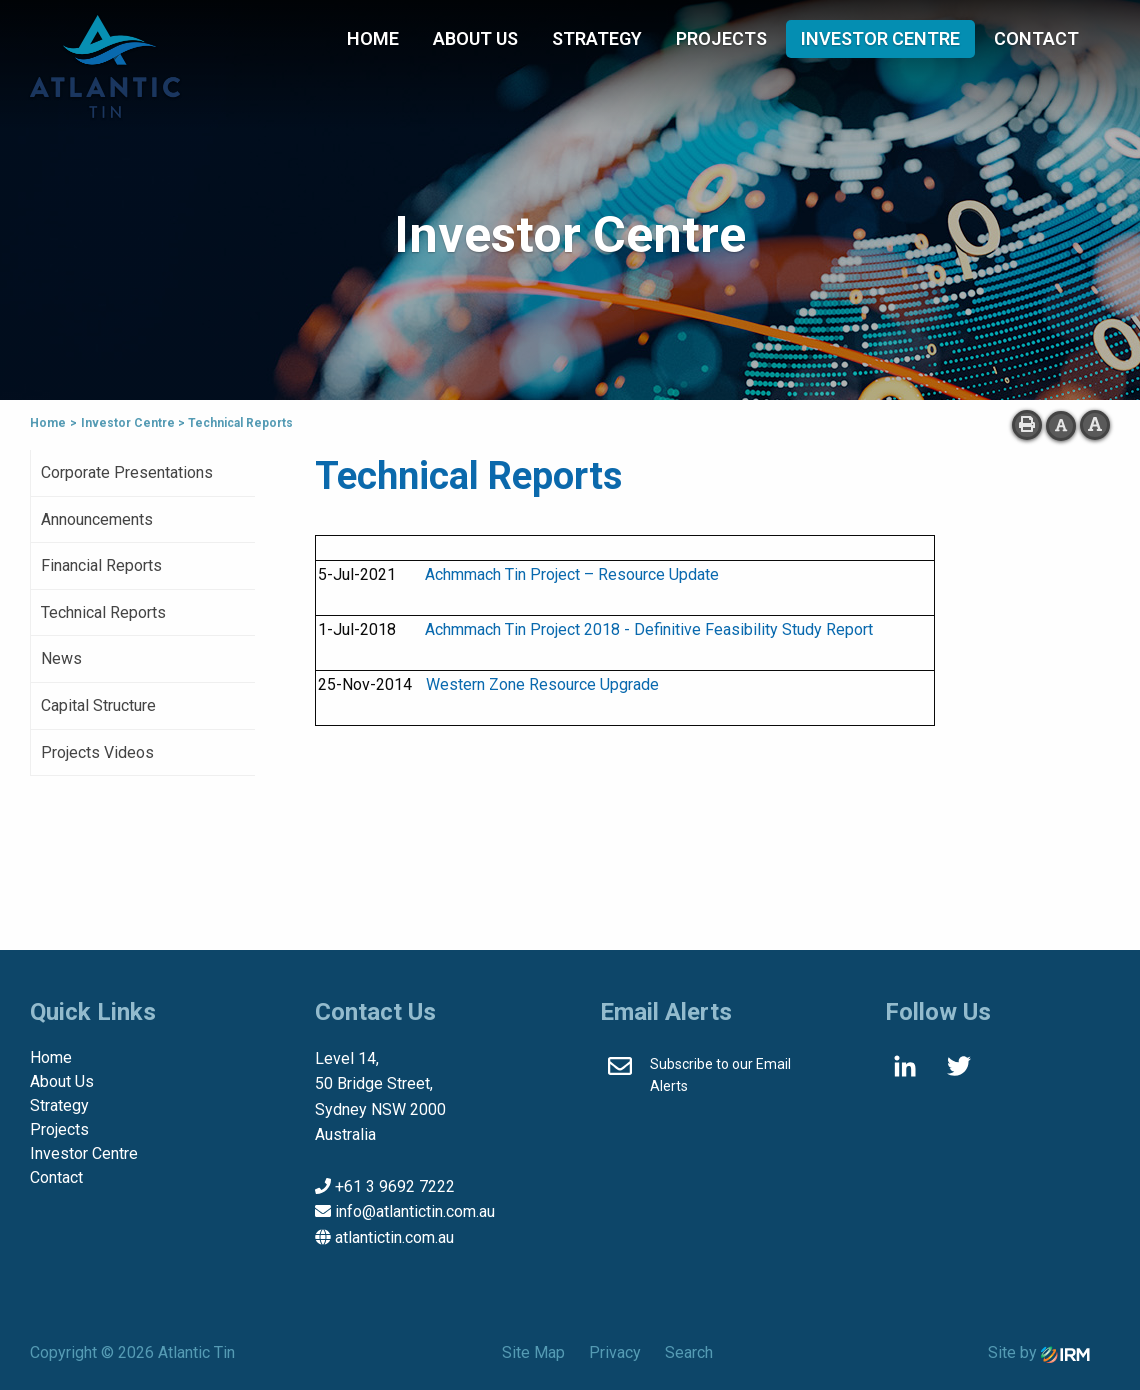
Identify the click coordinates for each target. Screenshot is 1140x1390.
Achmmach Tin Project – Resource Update (572, 574)
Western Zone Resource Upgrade (542, 684)
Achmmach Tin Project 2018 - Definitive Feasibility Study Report (649, 629)
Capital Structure (98, 705)
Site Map (533, 1352)
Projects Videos (97, 752)
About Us (475, 38)
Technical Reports (103, 612)
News (61, 658)
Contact (1036, 38)
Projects (721, 38)
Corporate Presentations (127, 472)
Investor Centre (880, 38)
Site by (1039, 1352)
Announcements (97, 519)
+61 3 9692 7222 (395, 1186)
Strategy (597, 38)
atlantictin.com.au (394, 1237)
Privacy (615, 1352)
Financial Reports (101, 565)
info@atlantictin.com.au (415, 1211)
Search (689, 1352)
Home (373, 38)
